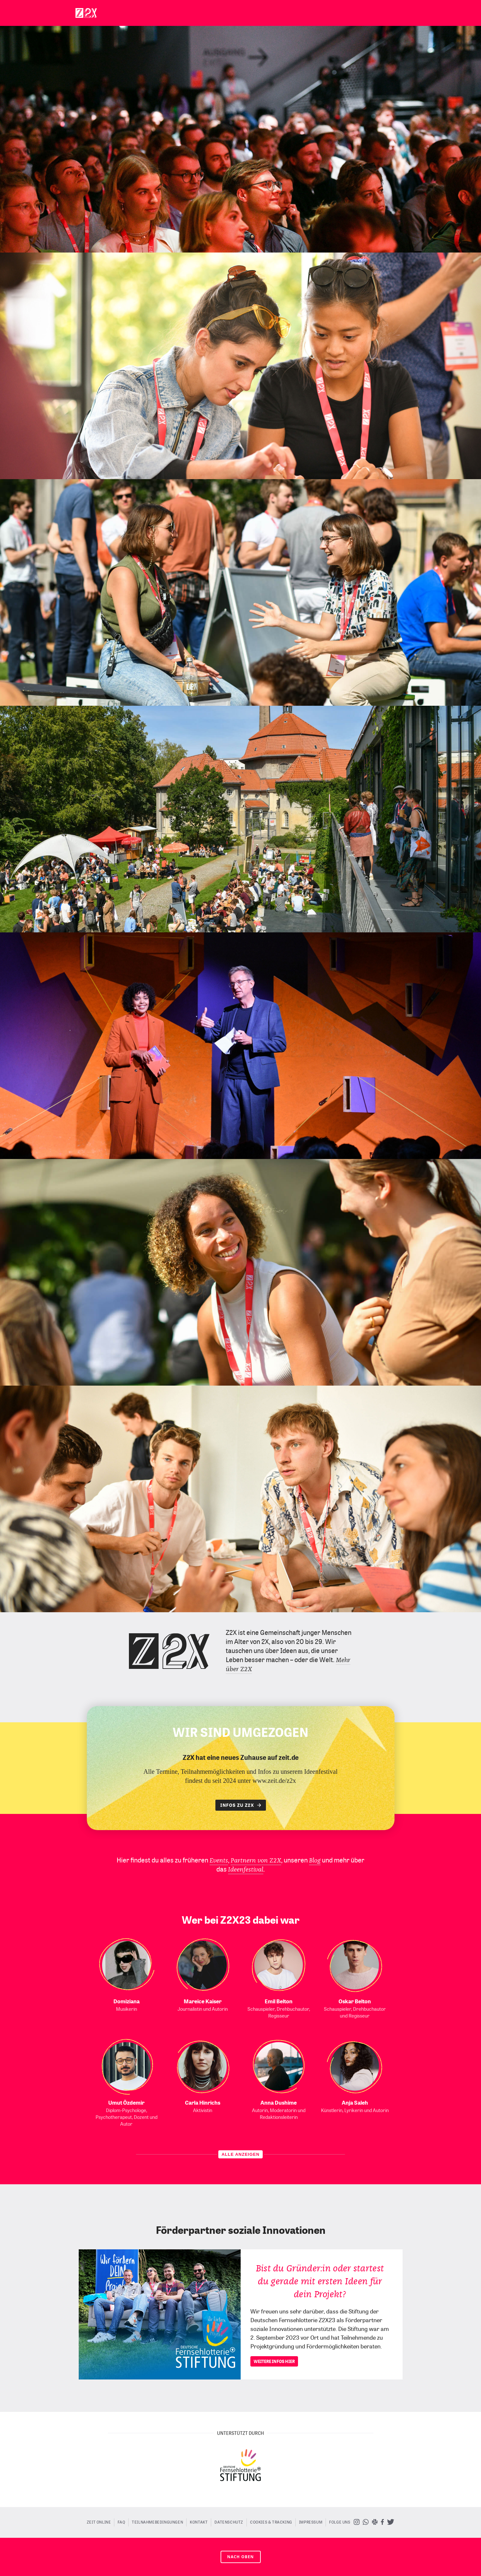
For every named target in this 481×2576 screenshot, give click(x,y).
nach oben (240, 2556)
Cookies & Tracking (271, 2522)
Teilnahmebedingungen (157, 2522)
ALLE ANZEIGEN (240, 2154)
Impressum (310, 2522)
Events (219, 1860)
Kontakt (199, 2522)
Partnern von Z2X (256, 1860)
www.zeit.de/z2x (274, 1780)
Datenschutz (228, 2522)
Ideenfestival (245, 1869)
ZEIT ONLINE (99, 2522)
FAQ (121, 2522)
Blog (315, 1860)
